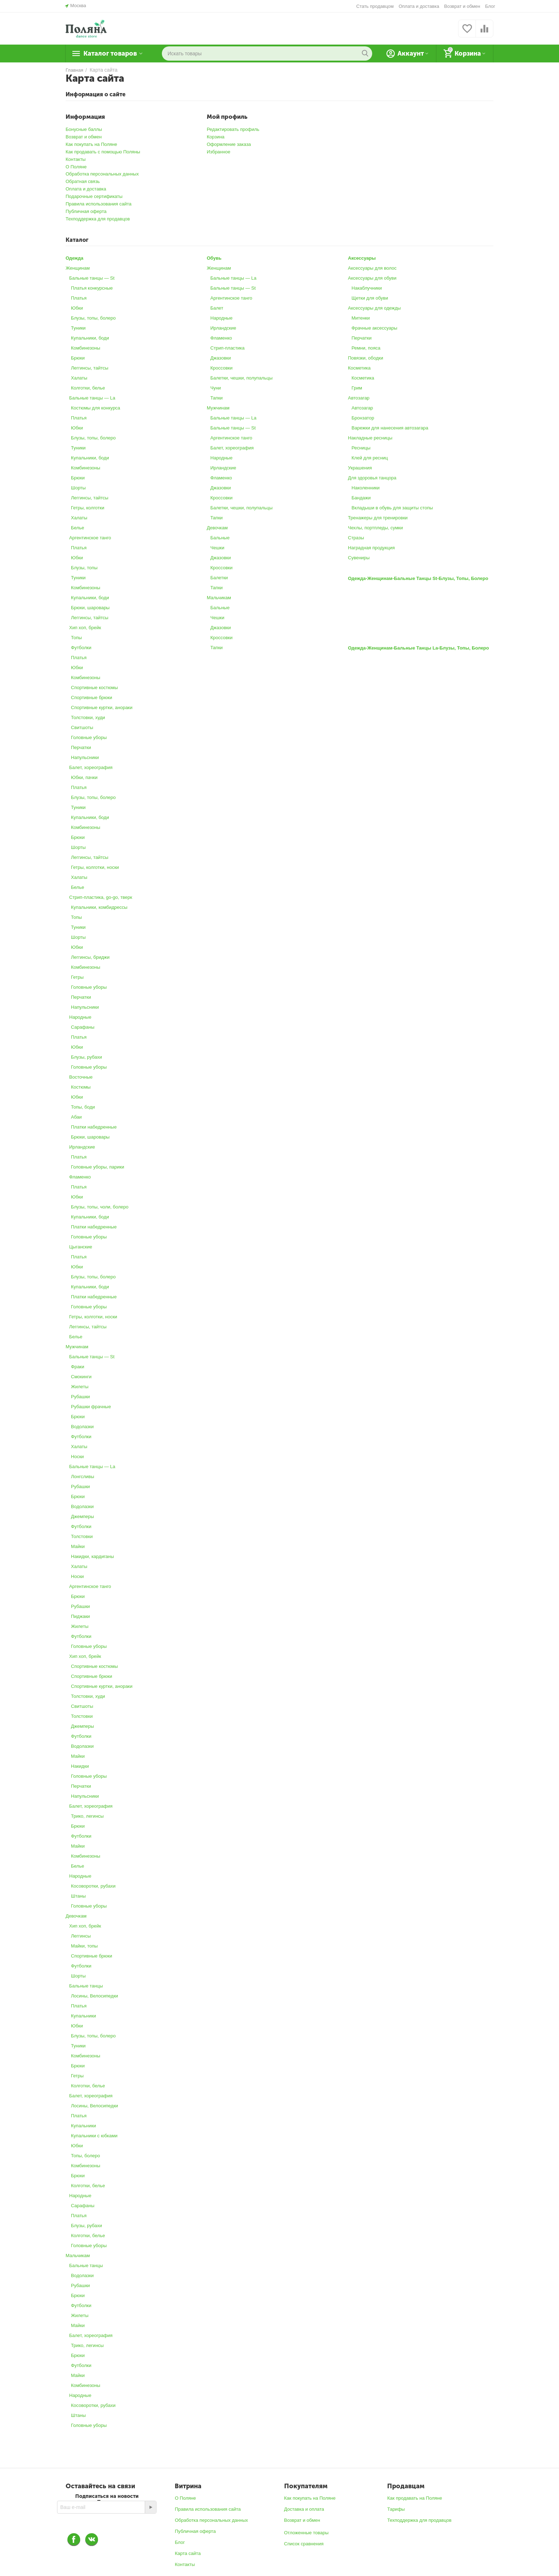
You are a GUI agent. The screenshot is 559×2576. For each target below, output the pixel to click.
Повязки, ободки (365, 358)
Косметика (359, 368)
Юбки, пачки (84, 777)
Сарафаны (82, 1027)
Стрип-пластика (227, 348)
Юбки (77, 308)
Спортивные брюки (91, 697)
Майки (77, 1546)
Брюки (78, 358)
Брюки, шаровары (90, 607)
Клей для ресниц (370, 457)
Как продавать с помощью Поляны (103, 151)
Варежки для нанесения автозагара (390, 428)
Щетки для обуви (370, 298)
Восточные (81, 1077)
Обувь (214, 258)
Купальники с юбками (94, 2135)
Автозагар (358, 398)
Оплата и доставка (419, 6)
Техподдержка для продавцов (98, 219)
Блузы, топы (84, 567)
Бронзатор (363, 418)
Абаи (76, 1117)
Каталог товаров (110, 53)
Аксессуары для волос (372, 268)
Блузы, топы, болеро (93, 318)
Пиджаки (80, 1616)
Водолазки (82, 1426)
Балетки (219, 577)
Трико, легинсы (87, 1816)
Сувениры (359, 557)
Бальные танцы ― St (91, 278)
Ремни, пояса (366, 348)
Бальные (220, 537)
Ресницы (361, 447)
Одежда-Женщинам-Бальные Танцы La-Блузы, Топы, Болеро (418, 648)
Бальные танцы (86, 1986)
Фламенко (80, 1177)
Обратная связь (83, 181)
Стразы (356, 537)
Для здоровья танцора (372, 477)
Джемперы (82, 1516)
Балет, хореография (90, 767)
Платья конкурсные (92, 288)
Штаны (78, 1896)
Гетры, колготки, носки (95, 867)
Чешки (217, 547)
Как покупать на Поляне (91, 144)
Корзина (216, 136)
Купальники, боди (90, 338)
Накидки (80, 1766)
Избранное (218, 151)
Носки (77, 1456)
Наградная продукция (371, 547)
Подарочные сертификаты (94, 196)
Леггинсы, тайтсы (89, 368)
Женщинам (78, 268)
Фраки (77, 1366)
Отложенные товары (306, 2532)
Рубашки (80, 1396)
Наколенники (366, 487)
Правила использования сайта (99, 204)
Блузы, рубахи (86, 1057)
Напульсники (85, 757)
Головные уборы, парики (97, 1167)
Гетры (77, 977)
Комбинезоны (85, 348)
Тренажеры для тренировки (377, 517)
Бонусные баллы (84, 129)
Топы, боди (83, 1107)
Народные (80, 1017)
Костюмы (81, 1087)
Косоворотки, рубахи (93, 1886)
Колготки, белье (88, 388)
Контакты (76, 159)
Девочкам (76, 1916)
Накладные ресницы (370, 438)
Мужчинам (77, 1346)
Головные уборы (89, 737)
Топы (76, 637)
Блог (490, 6)
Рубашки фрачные (91, 1406)
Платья (79, 298)
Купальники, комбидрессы (99, 907)
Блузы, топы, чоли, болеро (99, 1207)
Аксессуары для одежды (374, 308)
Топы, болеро (85, 2155)
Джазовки (220, 358)
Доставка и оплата (304, 2509)
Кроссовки (221, 368)
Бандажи (361, 497)
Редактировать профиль (233, 129)
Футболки (81, 647)
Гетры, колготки (87, 507)
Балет (216, 308)
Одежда (74, 258)
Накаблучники (367, 288)
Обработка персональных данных (102, 174)
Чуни (215, 388)
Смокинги (81, 1376)
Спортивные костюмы (94, 687)
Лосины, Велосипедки (94, 1996)
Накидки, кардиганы (92, 1556)
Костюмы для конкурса (95, 408)
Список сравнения (304, 2543)
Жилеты (79, 1386)
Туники (78, 328)
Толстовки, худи (88, 717)
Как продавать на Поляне (414, 2498)
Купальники (83, 2015)
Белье (77, 527)
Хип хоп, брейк (85, 627)
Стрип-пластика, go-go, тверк (100, 897)
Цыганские (80, 1246)
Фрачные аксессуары (374, 328)
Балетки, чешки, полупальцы (241, 378)
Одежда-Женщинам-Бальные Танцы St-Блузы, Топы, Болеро (418, 578)
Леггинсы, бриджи (90, 957)
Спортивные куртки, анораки (102, 707)
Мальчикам (78, 2255)
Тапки (216, 398)
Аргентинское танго (90, 537)
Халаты (79, 378)
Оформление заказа (229, 144)
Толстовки (82, 1536)
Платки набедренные (94, 1127)
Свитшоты (82, 727)
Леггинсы (81, 1936)
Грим (357, 388)
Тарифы (396, 2509)
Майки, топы (84, 1946)
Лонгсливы (82, 1476)
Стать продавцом (375, 6)
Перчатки (81, 747)
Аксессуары (362, 258)
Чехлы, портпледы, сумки (375, 527)
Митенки (361, 318)
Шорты (78, 487)
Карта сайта (188, 2553)
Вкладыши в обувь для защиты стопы (392, 507)
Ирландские (82, 1147)
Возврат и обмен (462, 6)
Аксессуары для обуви (372, 278)
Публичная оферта (86, 211)
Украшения (360, 467)
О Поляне (76, 166)
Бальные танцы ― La (92, 398)
